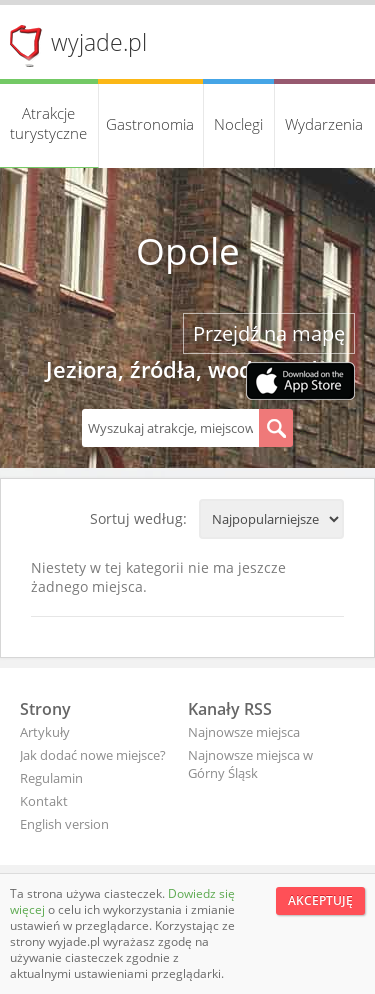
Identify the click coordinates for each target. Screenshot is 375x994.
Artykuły (45, 732)
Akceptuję (320, 900)
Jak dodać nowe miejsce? (93, 755)
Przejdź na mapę (269, 333)
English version (64, 824)
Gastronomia (150, 124)
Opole (188, 251)
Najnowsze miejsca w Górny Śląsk (250, 764)
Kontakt (44, 801)
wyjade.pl (99, 42)
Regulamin (51, 778)
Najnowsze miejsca (244, 732)
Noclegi (238, 124)
